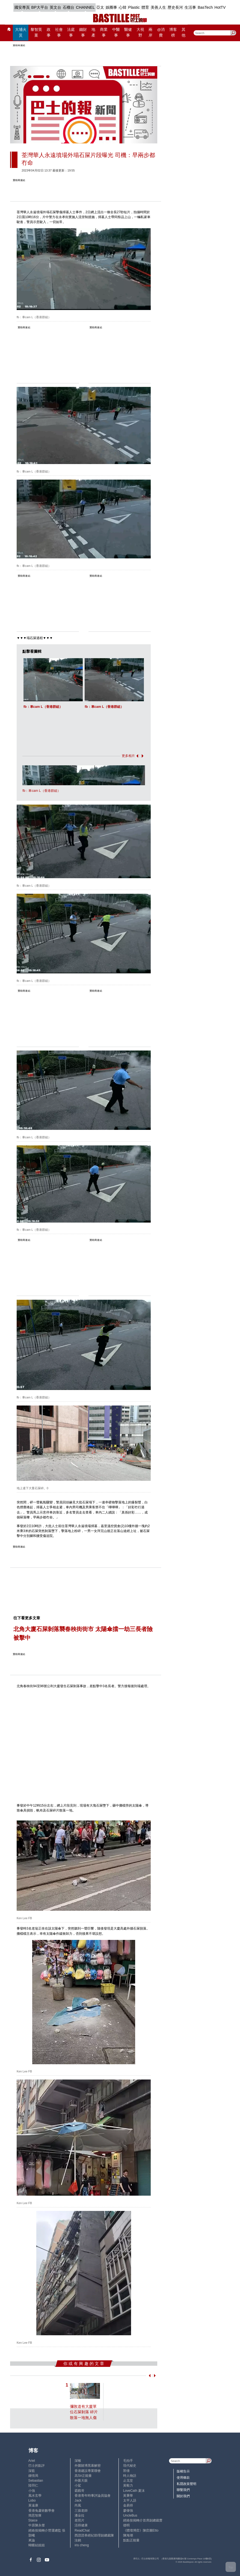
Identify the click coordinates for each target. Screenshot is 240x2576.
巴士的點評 (36, 2465)
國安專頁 (22, 7)
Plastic (134, 7)
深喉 (78, 2461)
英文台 (55, 7)
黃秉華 (128, 2495)
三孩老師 (81, 2510)
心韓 (122, 7)
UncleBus (130, 2515)
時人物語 (129, 2476)
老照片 (79, 2520)
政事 (49, 32)
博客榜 (173, 32)
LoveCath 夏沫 (134, 2491)
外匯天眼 (81, 2480)
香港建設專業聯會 (88, 2471)
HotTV (220, 7)
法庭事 (71, 32)
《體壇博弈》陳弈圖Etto (141, 2530)
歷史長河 (175, 7)
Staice (33, 2520)
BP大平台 (39, 7)
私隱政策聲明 (186, 2484)
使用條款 (183, 2477)
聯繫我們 (183, 2490)
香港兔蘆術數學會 (41, 2510)
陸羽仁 (33, 2485)
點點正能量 (131, 2540)
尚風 (78, 2505)
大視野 (140, 32)
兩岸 (150, 32)
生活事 (190, 7)
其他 (183, 32)
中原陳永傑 (36, 2525)
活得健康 (81, 2525)
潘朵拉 (79, 2515)
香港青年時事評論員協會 (93, 2495)
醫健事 (128, 32)
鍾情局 (33, 2476)
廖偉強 (128, 2510)
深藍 (31, 2471)
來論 (31, 2540)
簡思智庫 (35, 2515)
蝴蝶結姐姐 (36, 2545)
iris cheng (82, 2545)
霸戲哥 (79, 2491)
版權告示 (183, 2471)
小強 (31, 2491)
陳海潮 (128, 2535)
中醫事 (116, 32)
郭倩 (126, 2471)
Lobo (32, 2500)
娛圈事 (111, 7)
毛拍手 (128, 2461)
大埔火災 (20, 32)
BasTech (205, 7)
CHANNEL (85, 7)
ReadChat (82, 2530)
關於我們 (183, 2496)
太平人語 (129, 2500)
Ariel (31, 2461)
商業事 (104, 32)
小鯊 (78, 2485)
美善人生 (158, 7)
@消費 (161, 32)
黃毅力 (128, 2485)
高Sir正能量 (83, 2476)
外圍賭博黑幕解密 (88, 2465)
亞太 (100, 7)
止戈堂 (128, 2480)
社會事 (59, 32)
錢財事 (83, 32)
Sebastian (35, 2480)
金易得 (128, 2505)
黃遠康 (33, 2505)
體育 (145, 7)
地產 (93, 32)
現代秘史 (129, 2465)
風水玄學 (35, 2495)
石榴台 (68, 7)
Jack (78, 2500)
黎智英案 (36, 32)
